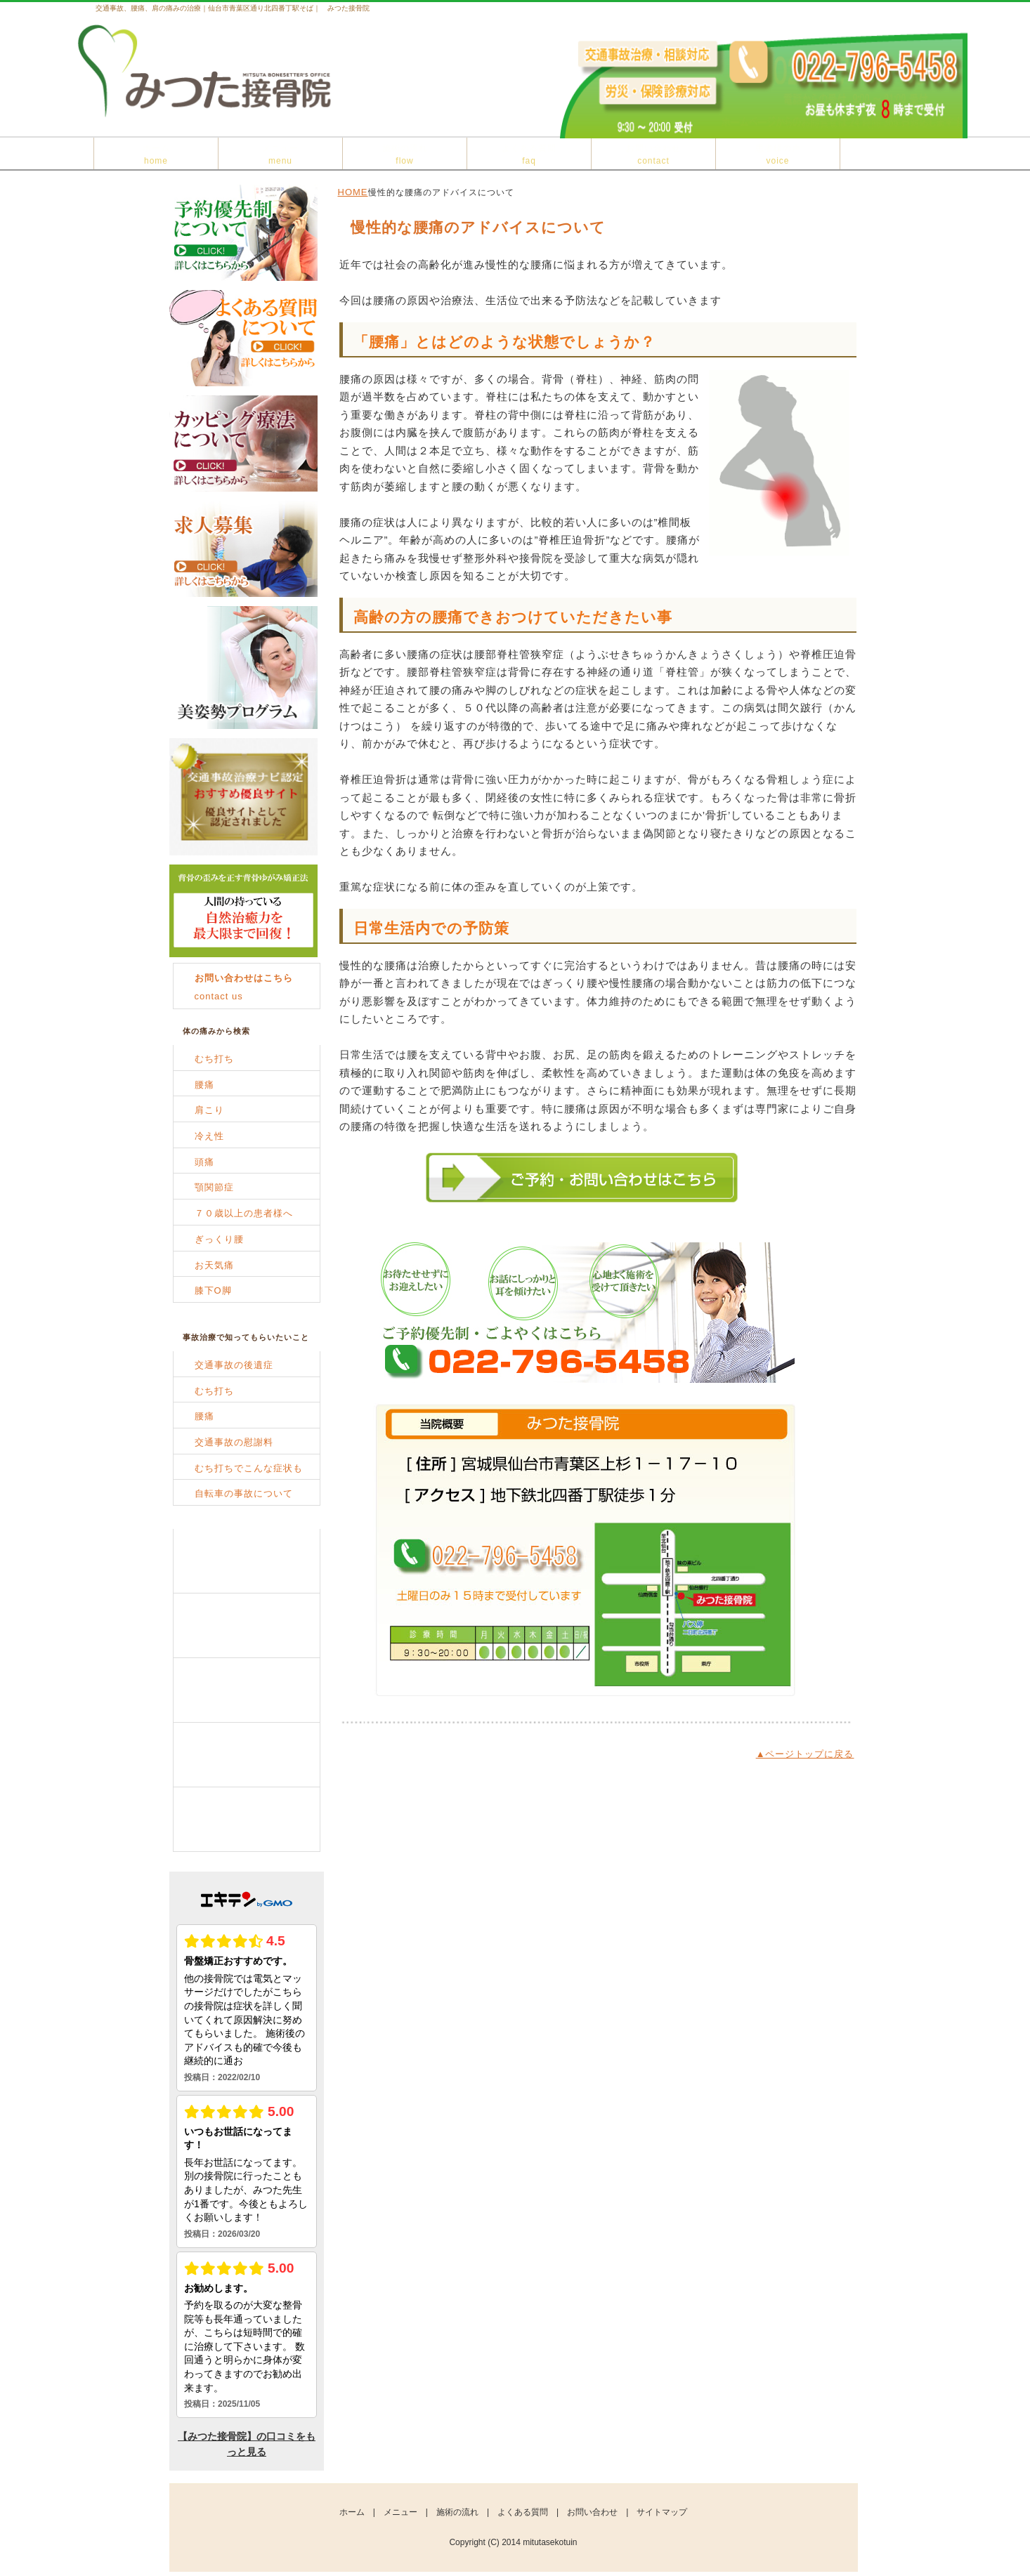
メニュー (280, 154)
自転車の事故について (244, 1493)
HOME (353, 192)
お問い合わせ (653, 154)
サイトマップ (662, 2512)
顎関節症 (214, 1187)
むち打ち (214, 1058)
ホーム (156, 154)
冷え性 (209, 1136)
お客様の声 (246, 1819)
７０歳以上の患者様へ (244, 1213)
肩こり (209, 1110)
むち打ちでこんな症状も (249, 1468)
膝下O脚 (213, 1290)
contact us (244, 987)
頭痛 (204, 1162)
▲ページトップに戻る (805, 1754)
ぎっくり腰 (219, 1239)
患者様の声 (778, 154)
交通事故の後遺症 (234, 1365)
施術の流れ (405, 154)
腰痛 (204, 1084)
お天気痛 (214, 1265)
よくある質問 (529, 154)
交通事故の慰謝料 (234, 1442)
